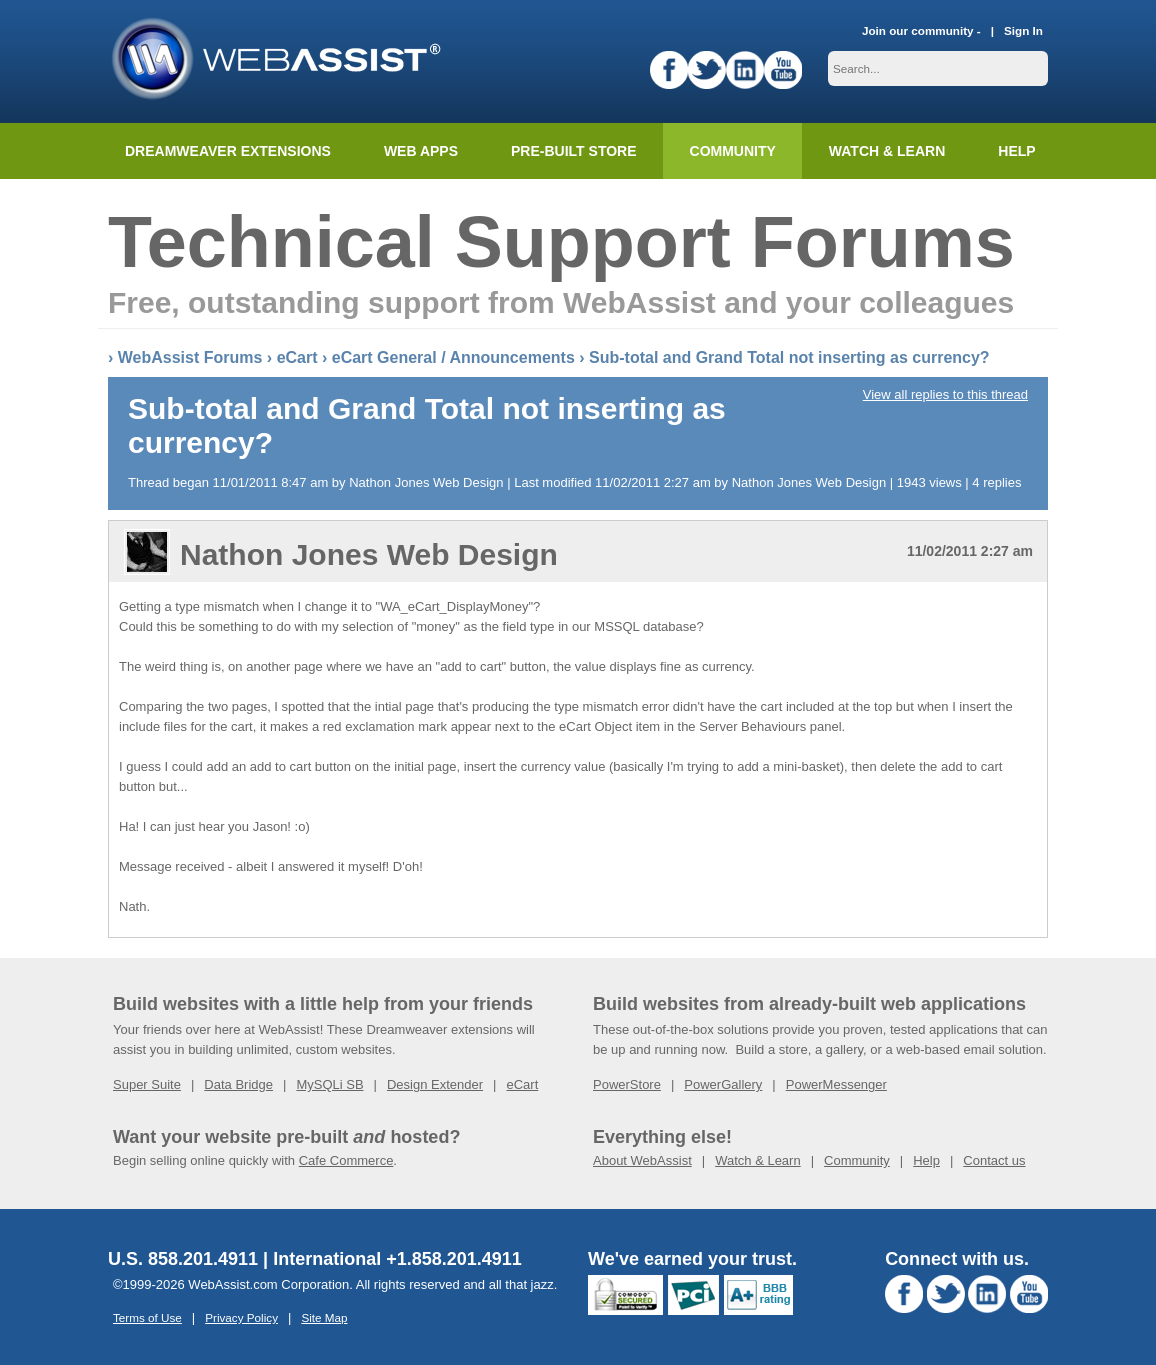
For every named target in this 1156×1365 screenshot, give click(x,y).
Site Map (324, 1317)
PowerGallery (723, 1084)
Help (926, 1160)
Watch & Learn (887, 151)
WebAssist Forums (190, 357)
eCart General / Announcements (453, 357)
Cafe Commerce (346, 1160)
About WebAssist (642, 1160)
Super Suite (147, 1084)
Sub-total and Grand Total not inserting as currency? (789, 357)
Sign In (1023, 30)
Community (733, 151)
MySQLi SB (329, 1084)
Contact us (994, 1160)
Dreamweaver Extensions (228, 151)
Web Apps (421, 151)
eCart (297, 357)
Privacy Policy (241, 1317)
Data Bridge (238, 1084)
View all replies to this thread (945, 394)
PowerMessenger (836, 1084)
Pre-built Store (574, 151)
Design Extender (435, 1084)
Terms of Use (147, 1317)
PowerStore (627, 1084)
